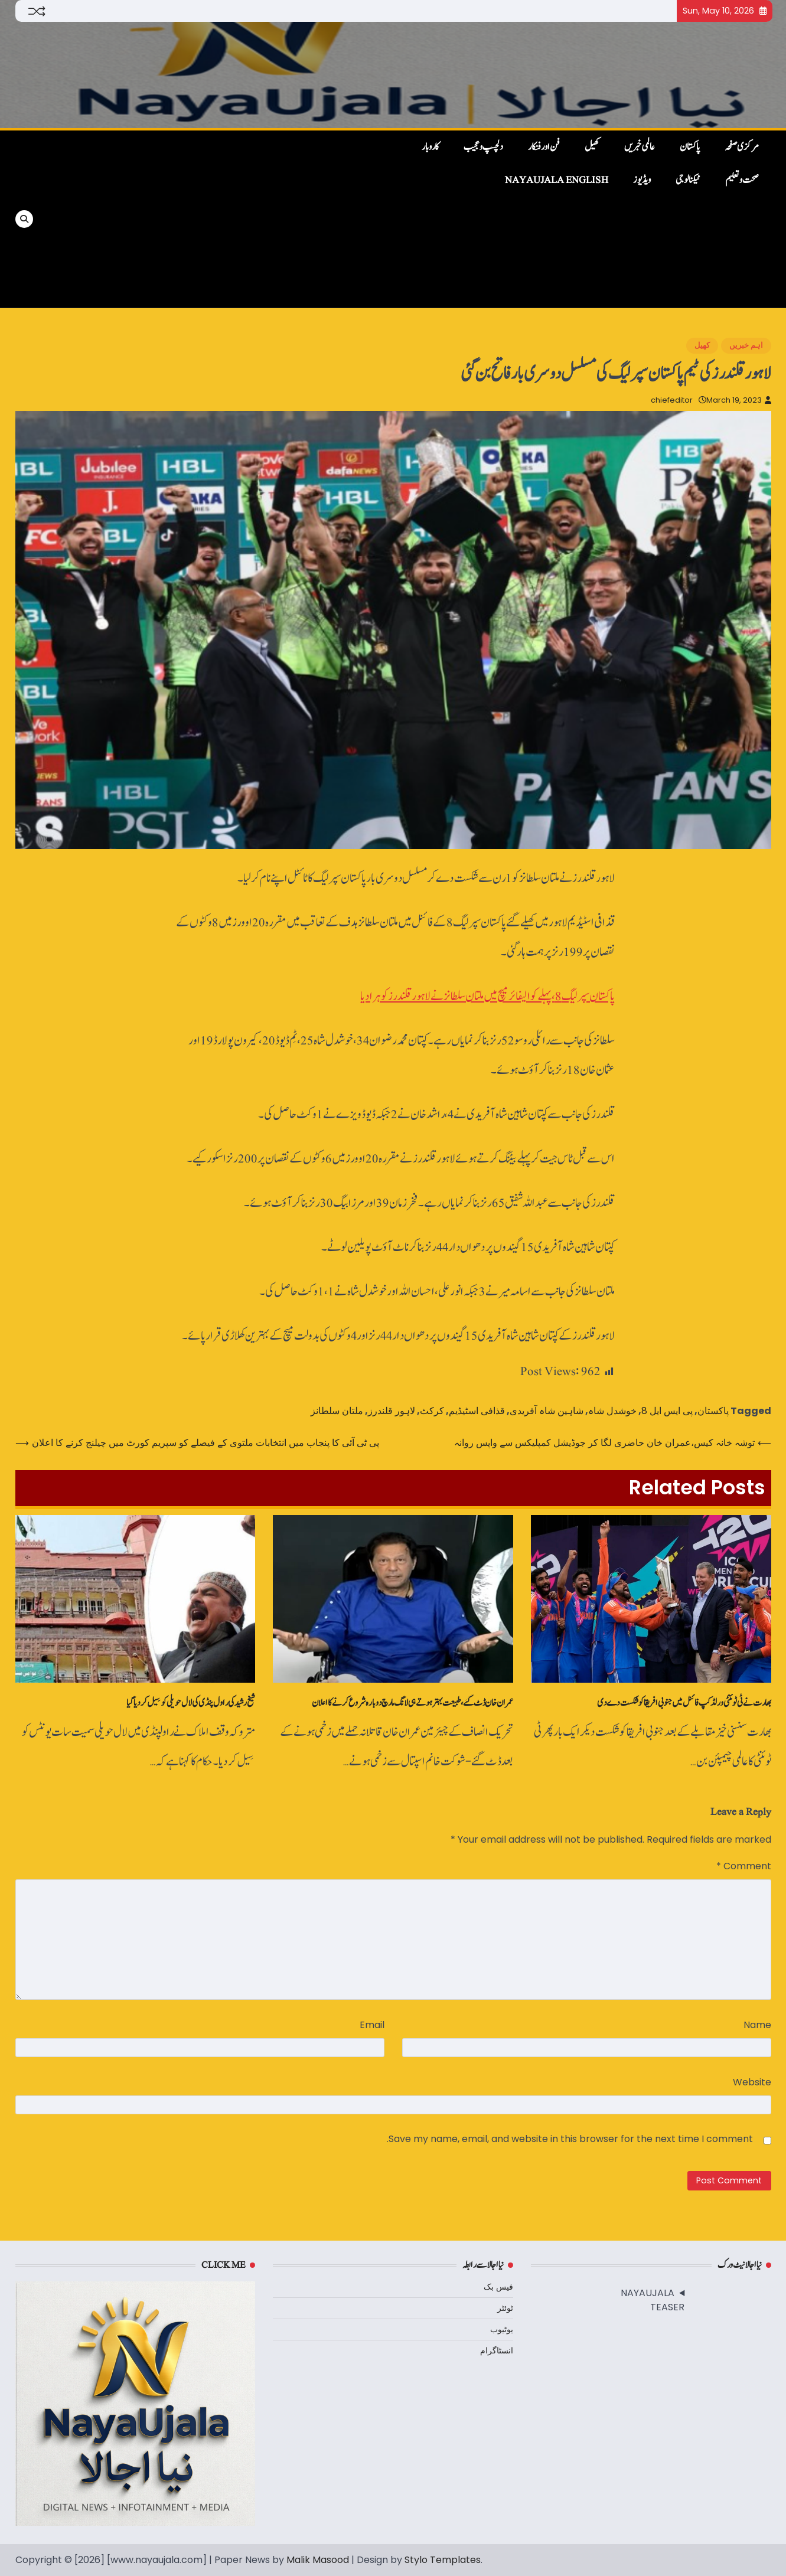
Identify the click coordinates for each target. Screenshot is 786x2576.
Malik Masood (317, 2560)
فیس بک (498, 2287)
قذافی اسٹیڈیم (477, 1411)
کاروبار (430, 147)
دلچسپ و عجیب (483, 147)
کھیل (592, 147)
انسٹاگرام (496, 2350)
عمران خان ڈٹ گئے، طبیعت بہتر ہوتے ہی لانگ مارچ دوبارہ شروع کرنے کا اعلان (412, 1702)
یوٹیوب (501, 2329)
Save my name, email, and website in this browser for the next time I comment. (570, 2139)
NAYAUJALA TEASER (652, 2300)
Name (757, 2025)
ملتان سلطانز (337, 1411)
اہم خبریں (746, 345)
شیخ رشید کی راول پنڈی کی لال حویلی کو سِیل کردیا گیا (190, 1702)
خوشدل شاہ (612, 1411)
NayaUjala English (556, 180)
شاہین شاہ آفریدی (546, 1411)
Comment (743, 1866)
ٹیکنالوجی (688, 180)
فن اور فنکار (544, 147)
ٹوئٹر (505, 2308)
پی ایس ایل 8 (667, 1411)
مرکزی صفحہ (742, 147)
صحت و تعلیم (742, 180)
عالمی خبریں (639, 147)
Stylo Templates (443, 2560)
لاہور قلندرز (391, 1411)
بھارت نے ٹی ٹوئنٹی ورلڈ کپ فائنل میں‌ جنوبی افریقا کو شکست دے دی (684, 1702)
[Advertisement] (217, 219)
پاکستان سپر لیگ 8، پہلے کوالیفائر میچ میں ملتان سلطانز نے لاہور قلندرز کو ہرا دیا (487, 996)
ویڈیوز (642, 180)
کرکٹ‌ (432, 1411)
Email (372, 2025)
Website (752, 2082)
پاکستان (690, 147)
